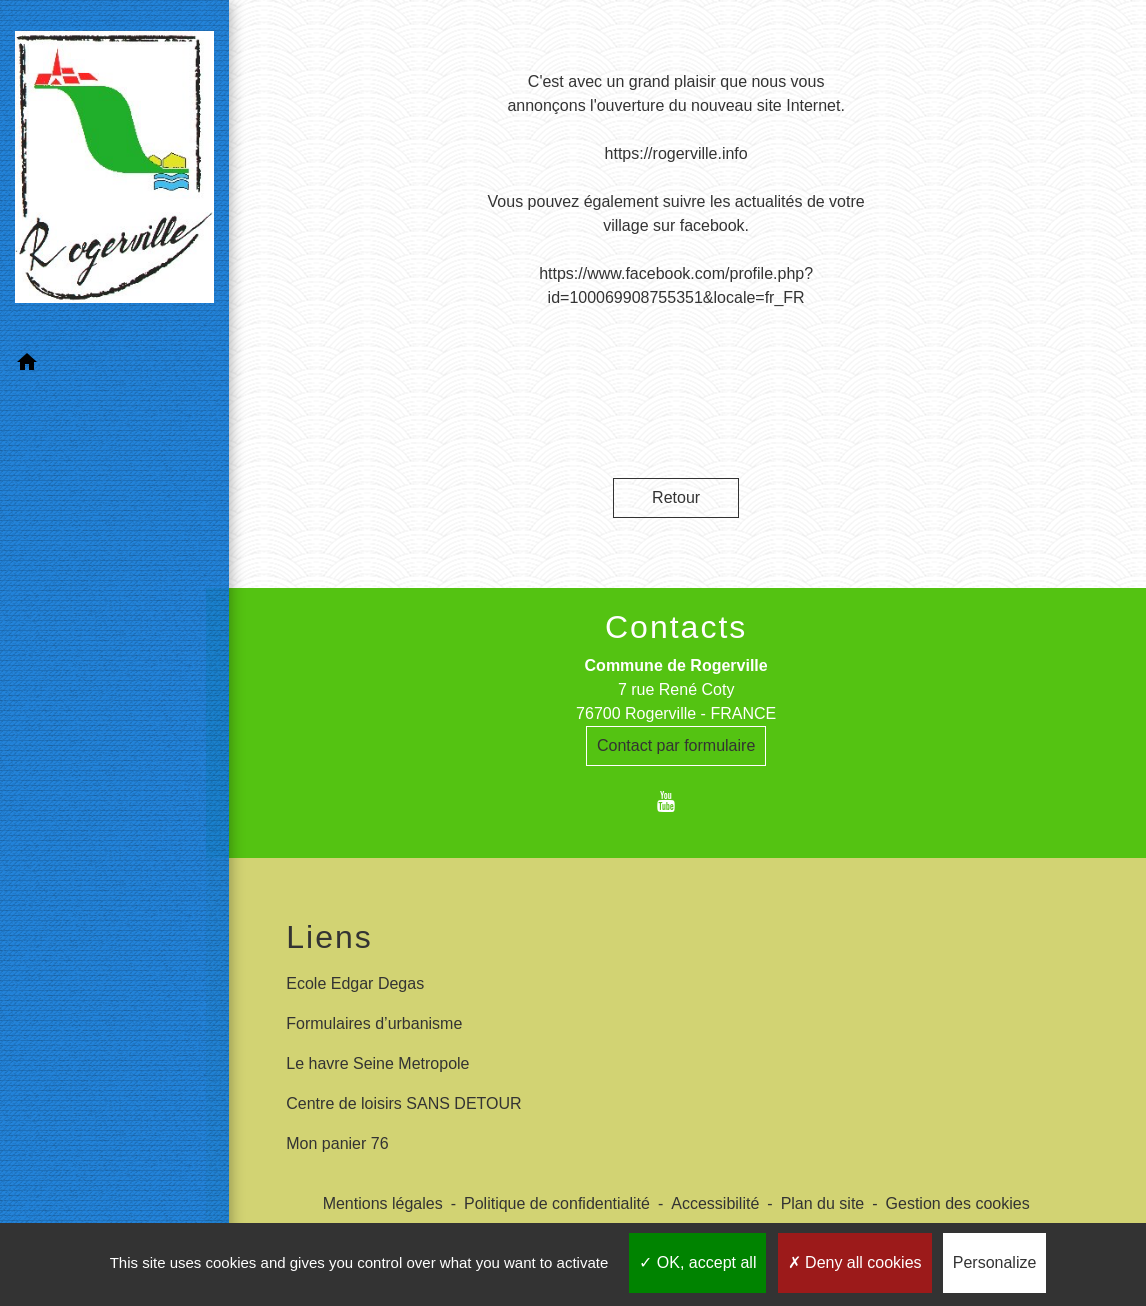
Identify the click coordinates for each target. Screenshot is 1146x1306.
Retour (676, 497)
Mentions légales (383, 1203)
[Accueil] (103, 155)
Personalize (995, 1262)
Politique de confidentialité (557, 1203)
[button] (103, 334)
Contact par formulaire (676, 745)
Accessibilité (715, 1203)
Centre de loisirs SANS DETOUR (403, 1103)
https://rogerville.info (676, 153)
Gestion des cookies (958, 1203)
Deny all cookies (855, 1262)
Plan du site (823, 1203)
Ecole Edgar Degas (355, 983)
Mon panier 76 (337, 1143)
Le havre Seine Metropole (377, 1063)
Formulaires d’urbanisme (374, 1023)
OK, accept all (697, 1262)
